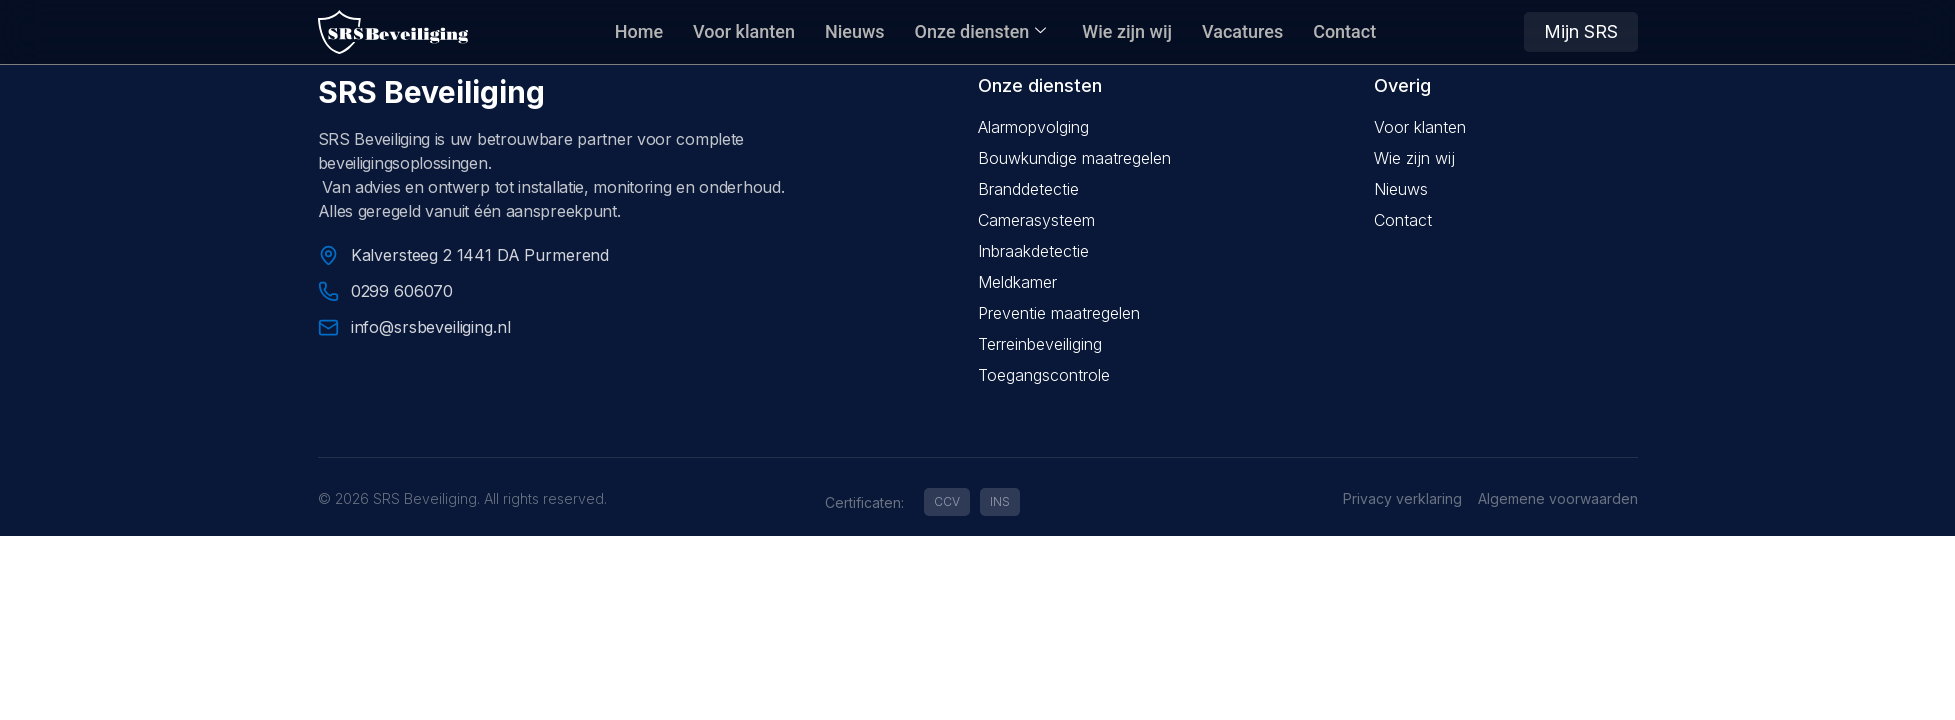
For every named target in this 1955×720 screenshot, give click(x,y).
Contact (1344, 31)
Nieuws (855, 31)
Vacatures (1242, 31)
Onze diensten (981, 31)
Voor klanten (744, 31)
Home (639, 31)
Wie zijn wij (1127, 31)
